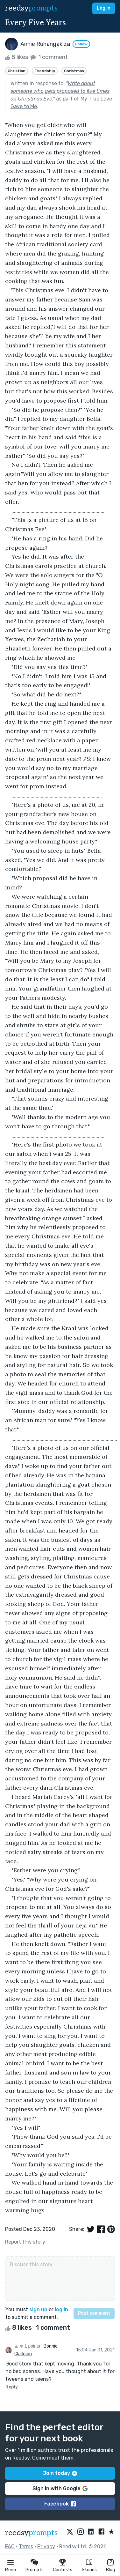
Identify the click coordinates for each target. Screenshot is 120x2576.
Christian (16, 71)
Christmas (74, 71)
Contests (62, 2569)
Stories (89, 2569)
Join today (60, 2473)
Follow (81, 44)
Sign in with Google (60, 2488)
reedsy (31, 2532)
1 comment (48, 57)
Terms (26, 2546)
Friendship (44, 71)
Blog (110, 2569)
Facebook (60, 2504)
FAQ (10, 2546)
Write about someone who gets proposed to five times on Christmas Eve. (60, 91)
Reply (11, 2387)
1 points (27, 2346)
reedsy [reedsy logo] (31, 8)
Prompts (34, 2569)
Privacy (46, 2546)
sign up (38, 2309)
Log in (103, 8)
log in (61, 2309)
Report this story (25, 2242)
